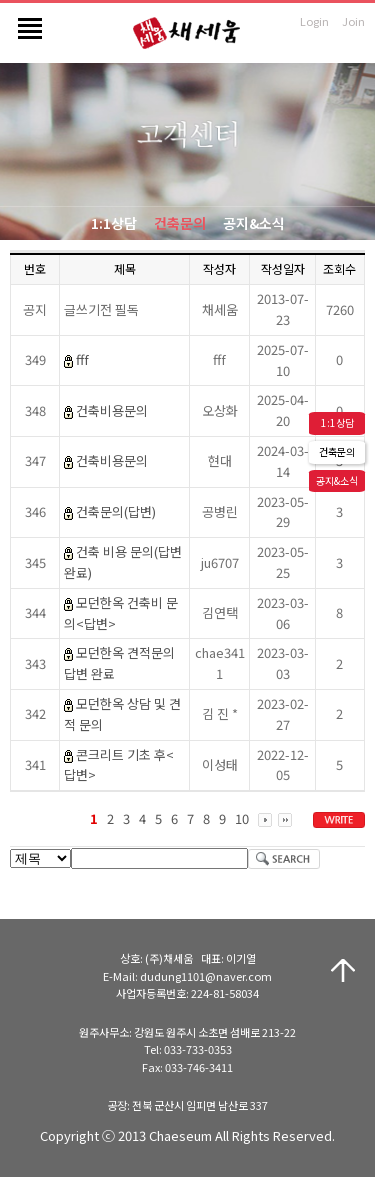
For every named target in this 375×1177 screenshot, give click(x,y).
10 (242, 818)
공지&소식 (254, 223)
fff (82, 359)
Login (314, 21)
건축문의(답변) (116, 511)
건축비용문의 (112, 410)
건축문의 (180, 223)
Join (353, 21)
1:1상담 (114, 223)
